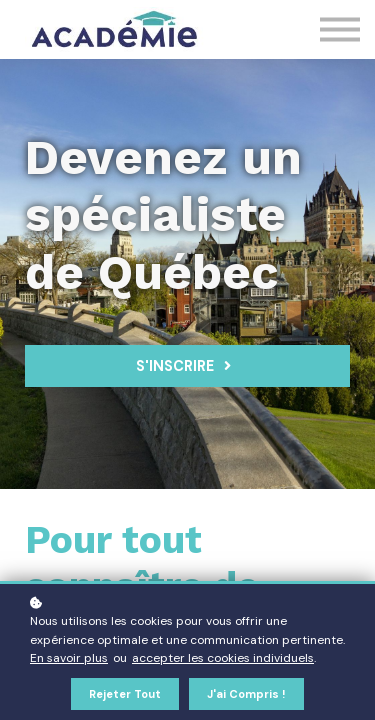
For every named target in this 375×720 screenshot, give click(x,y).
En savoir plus (69, 658)
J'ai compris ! (246, 694)
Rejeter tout (125, 694)
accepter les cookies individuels (223, 658)
